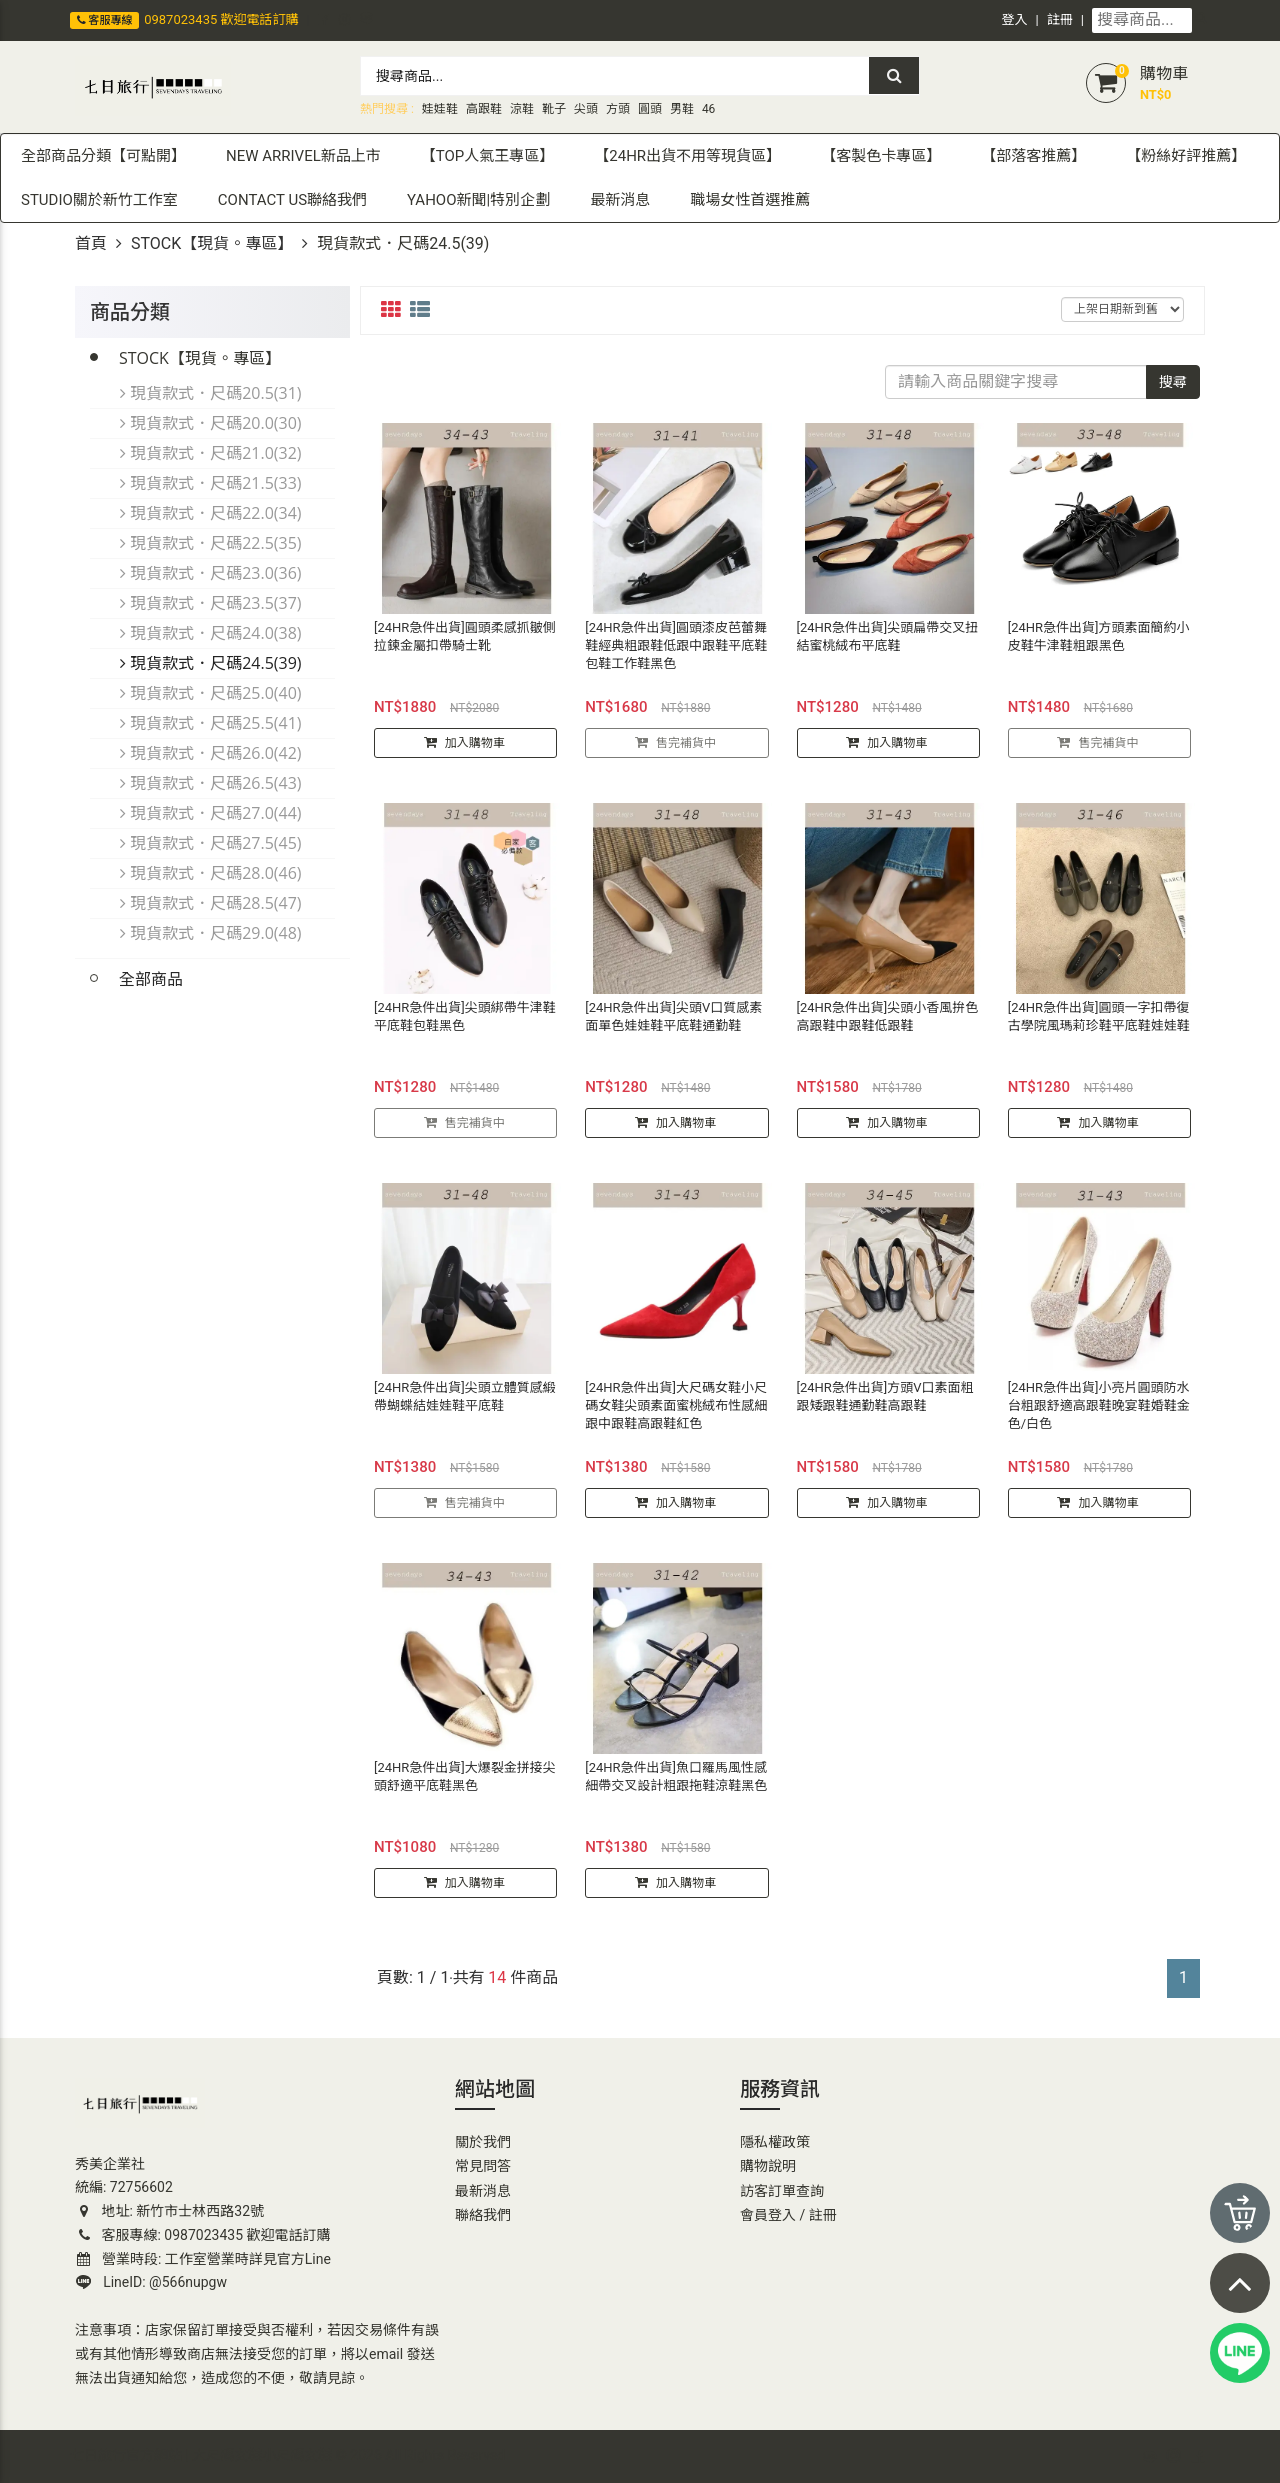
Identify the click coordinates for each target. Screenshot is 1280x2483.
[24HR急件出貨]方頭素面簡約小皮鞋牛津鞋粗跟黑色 (1099, 645)
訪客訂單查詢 (782, 2191)
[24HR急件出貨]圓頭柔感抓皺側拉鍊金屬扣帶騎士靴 (465, 645)
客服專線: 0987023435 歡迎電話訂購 (203, 2235)
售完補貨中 (686, 752)
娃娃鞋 (440, 109)
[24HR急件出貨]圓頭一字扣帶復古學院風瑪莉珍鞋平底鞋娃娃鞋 (1099, 1025)
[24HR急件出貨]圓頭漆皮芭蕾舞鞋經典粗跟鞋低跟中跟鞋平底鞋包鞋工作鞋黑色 (676, 654)
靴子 (554, 109)
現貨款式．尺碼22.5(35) (211, 543)
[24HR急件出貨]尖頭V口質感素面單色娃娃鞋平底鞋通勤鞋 (673, 1025)
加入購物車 (475, 752)
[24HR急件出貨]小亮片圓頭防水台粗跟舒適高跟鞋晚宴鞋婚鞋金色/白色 (1099, 1414)
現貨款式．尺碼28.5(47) (211, 903)
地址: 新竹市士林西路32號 (169, 2211)
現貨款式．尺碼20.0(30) (211, 423)
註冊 (1060, 19)
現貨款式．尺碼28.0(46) (211, 873)
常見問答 (483, 2166)
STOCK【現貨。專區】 (212, 243)
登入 (1015, 19)
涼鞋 (522, 109)
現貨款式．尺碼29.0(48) (211, 933)
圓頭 (650, 109)
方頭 (618, 109)
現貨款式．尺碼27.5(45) (211, 843)
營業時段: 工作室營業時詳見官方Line (204, 2259)
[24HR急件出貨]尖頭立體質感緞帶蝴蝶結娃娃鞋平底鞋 (465, 1405)
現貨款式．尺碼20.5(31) (211, 393)
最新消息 (483, 2191)
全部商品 (151, 979)
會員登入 (768, 2215)
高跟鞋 (484, 109)
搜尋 (1173, 382)
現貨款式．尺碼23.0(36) (211, 573)
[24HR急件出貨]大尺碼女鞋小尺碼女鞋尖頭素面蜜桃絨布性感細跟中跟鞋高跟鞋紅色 (676, 1414)
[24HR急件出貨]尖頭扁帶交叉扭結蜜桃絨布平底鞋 (888, 645)
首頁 (91, 243)
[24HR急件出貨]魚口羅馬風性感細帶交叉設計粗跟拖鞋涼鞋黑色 (676, 1785)
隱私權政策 (775, 2142)
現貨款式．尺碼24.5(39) (211, 663)
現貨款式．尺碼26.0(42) (211, 753)
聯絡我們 (483, 2215)
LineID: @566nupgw (151, 2282)
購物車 (1164, 73)
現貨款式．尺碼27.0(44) (211, 813)
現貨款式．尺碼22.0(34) (211, 513)
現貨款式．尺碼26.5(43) (211, 783)
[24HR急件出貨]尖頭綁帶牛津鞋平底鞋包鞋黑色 (465, 1025)
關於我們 (483, 2142)
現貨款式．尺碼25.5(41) (211, 723)
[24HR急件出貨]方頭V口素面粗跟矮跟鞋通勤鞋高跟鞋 (885, 1405)
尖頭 (586, 109)
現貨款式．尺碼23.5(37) (211, 603)
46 (709, 109)
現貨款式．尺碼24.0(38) (211, 633)
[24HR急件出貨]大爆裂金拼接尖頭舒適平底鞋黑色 (465, 1785)
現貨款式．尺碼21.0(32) (211, 453)
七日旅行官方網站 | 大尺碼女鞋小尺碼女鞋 (201, 2455)
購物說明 (768, 2166)
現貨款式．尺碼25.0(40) (211, 693)
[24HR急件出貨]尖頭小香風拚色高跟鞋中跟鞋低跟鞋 (888, 1025)
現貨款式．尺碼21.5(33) (211, 483)
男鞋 (682, 109)
